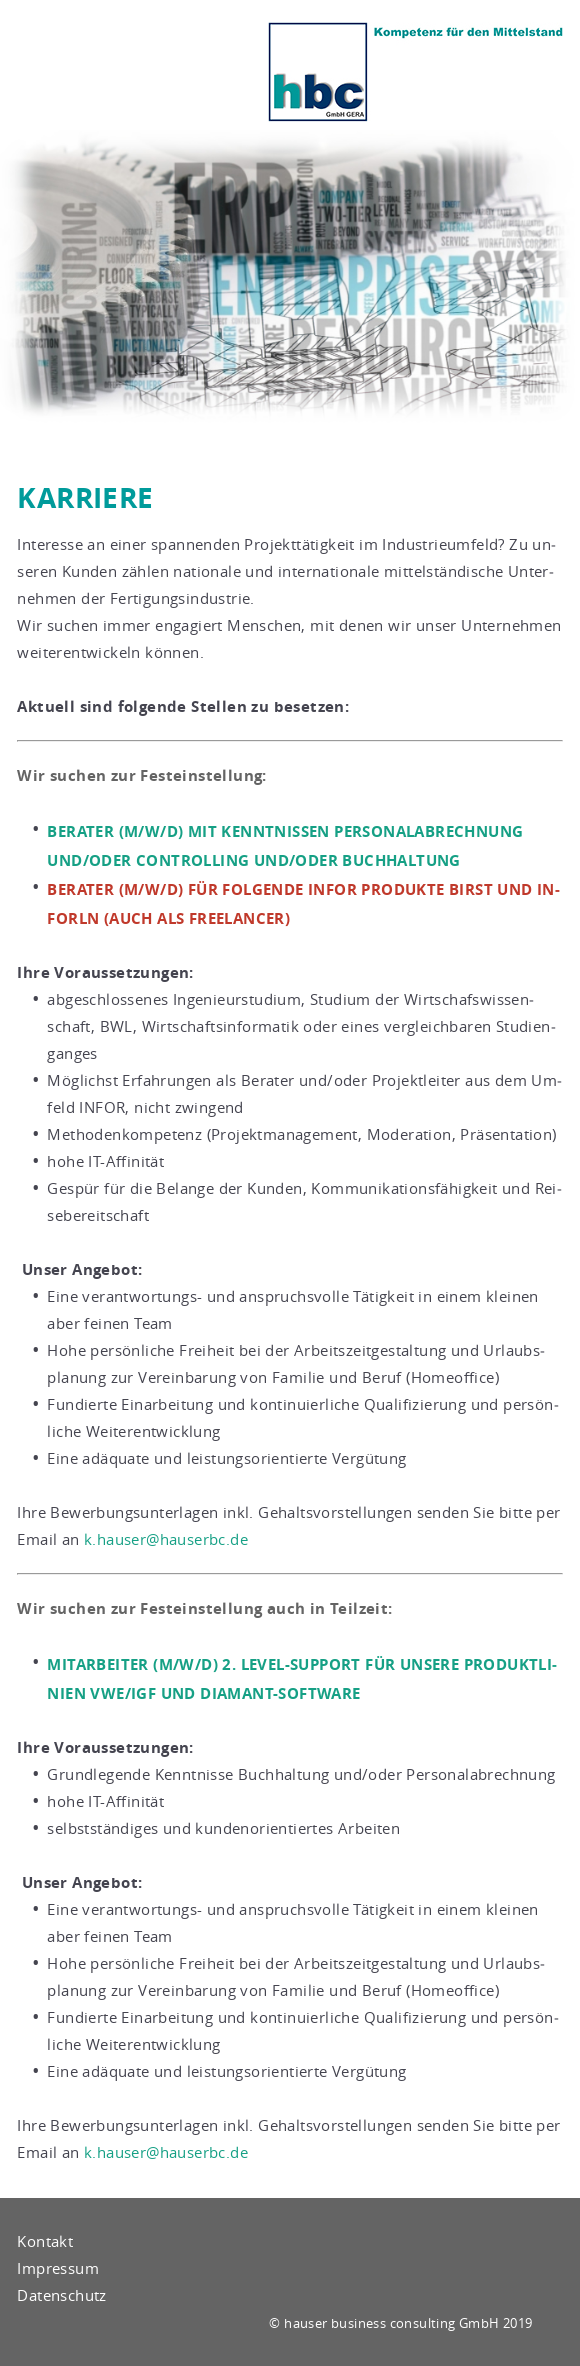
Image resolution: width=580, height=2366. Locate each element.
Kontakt (45, 2241)
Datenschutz (61, 2295)
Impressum (58, 2268)
